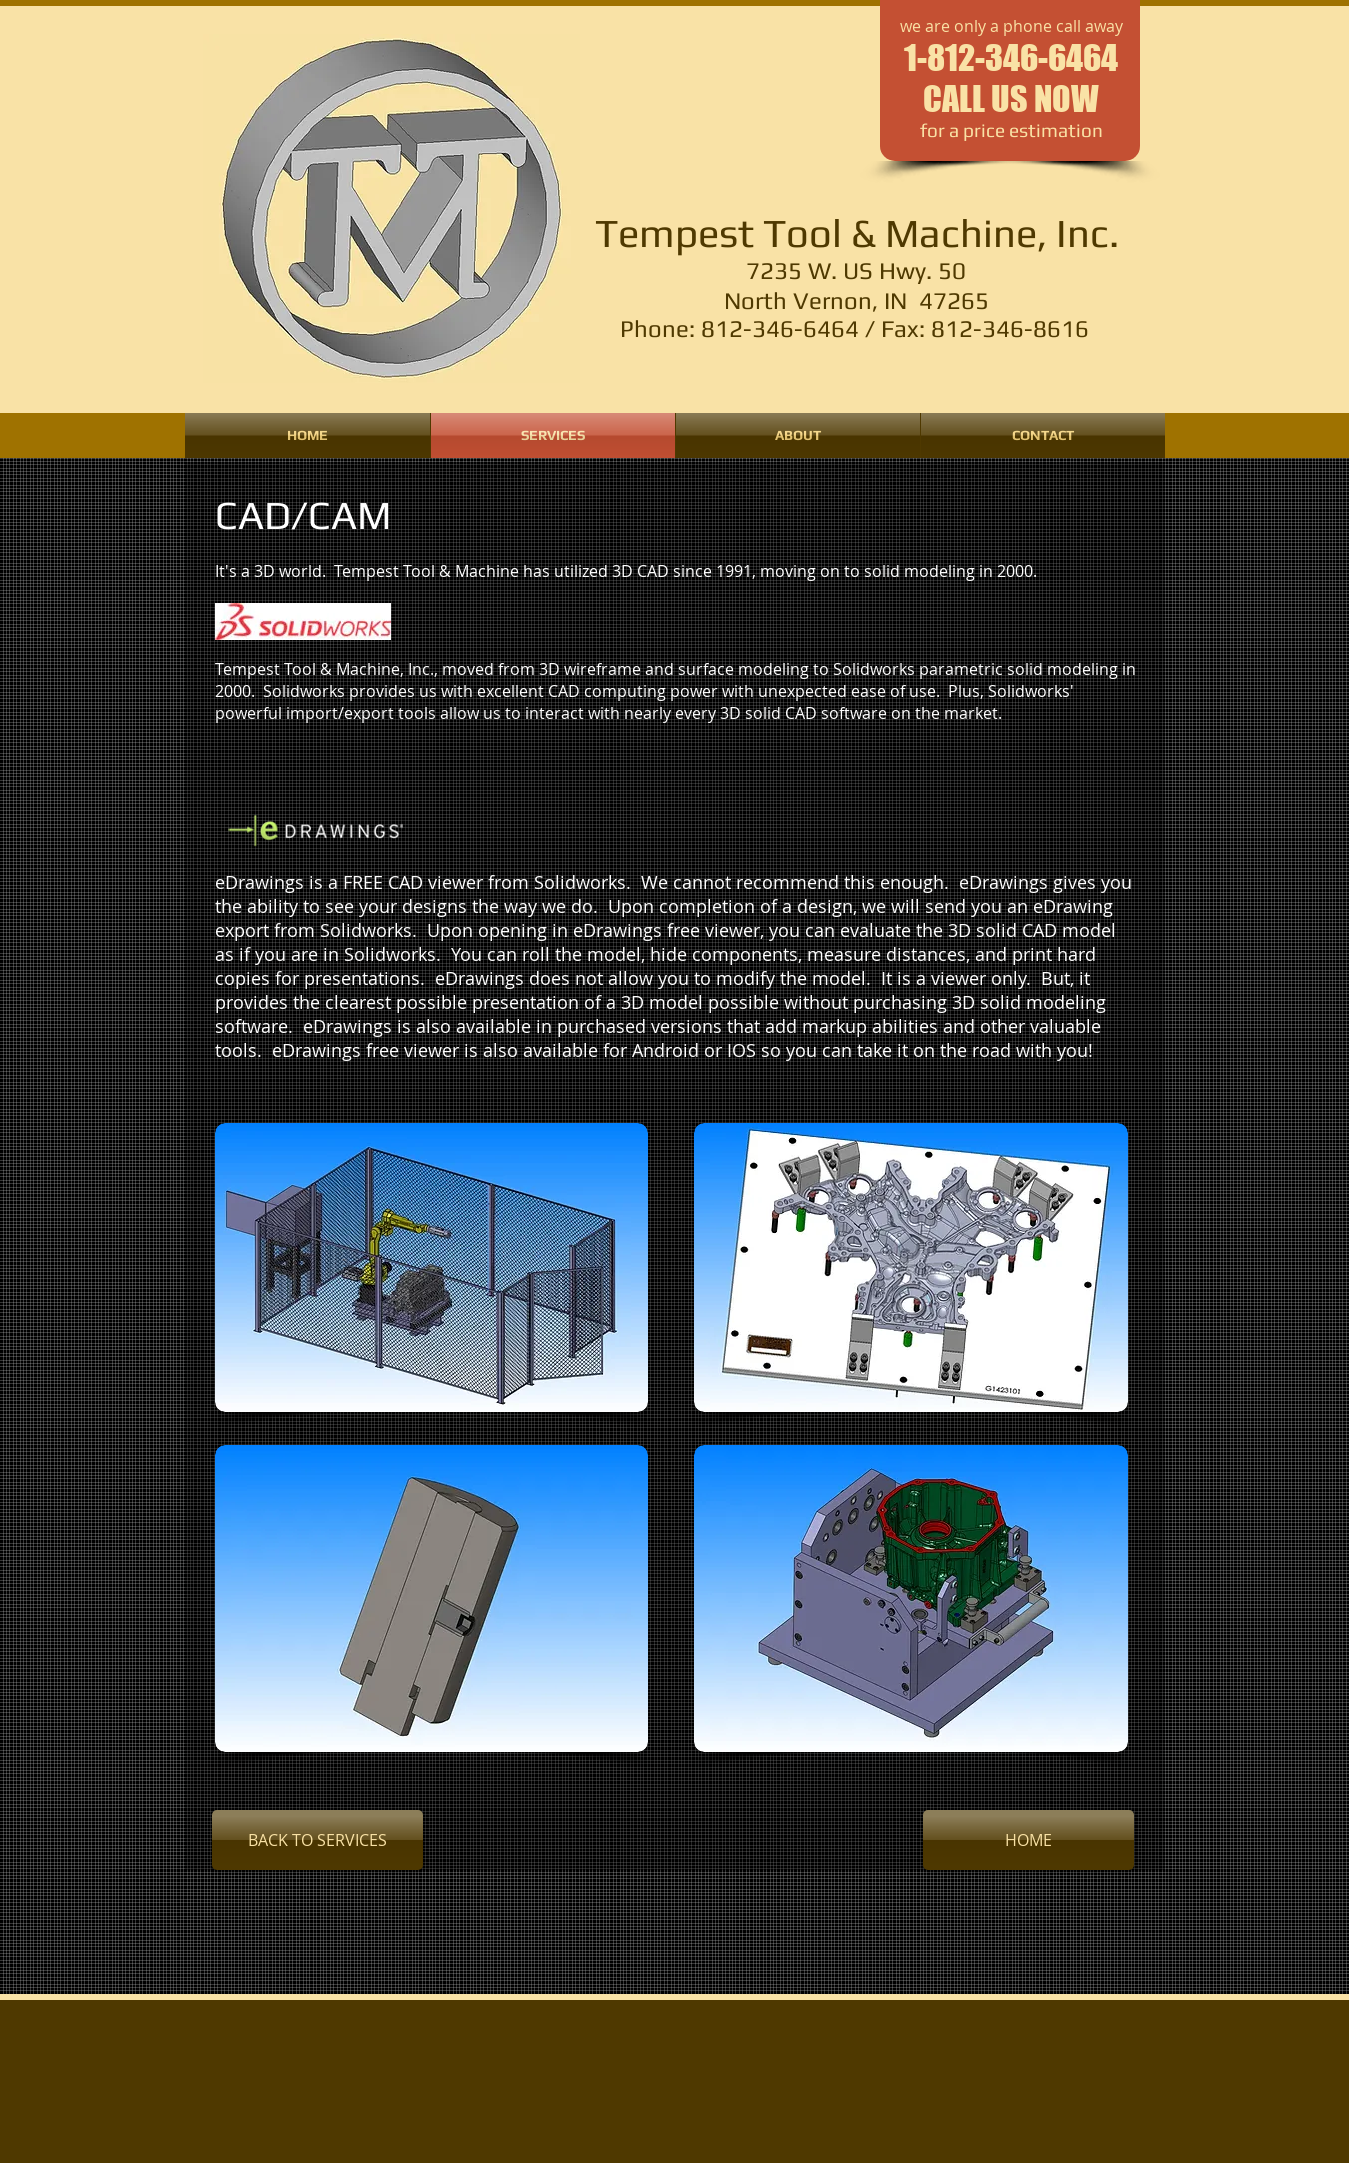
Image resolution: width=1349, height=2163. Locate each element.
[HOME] (1028, 1840)
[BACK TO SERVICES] (317, 1840)
